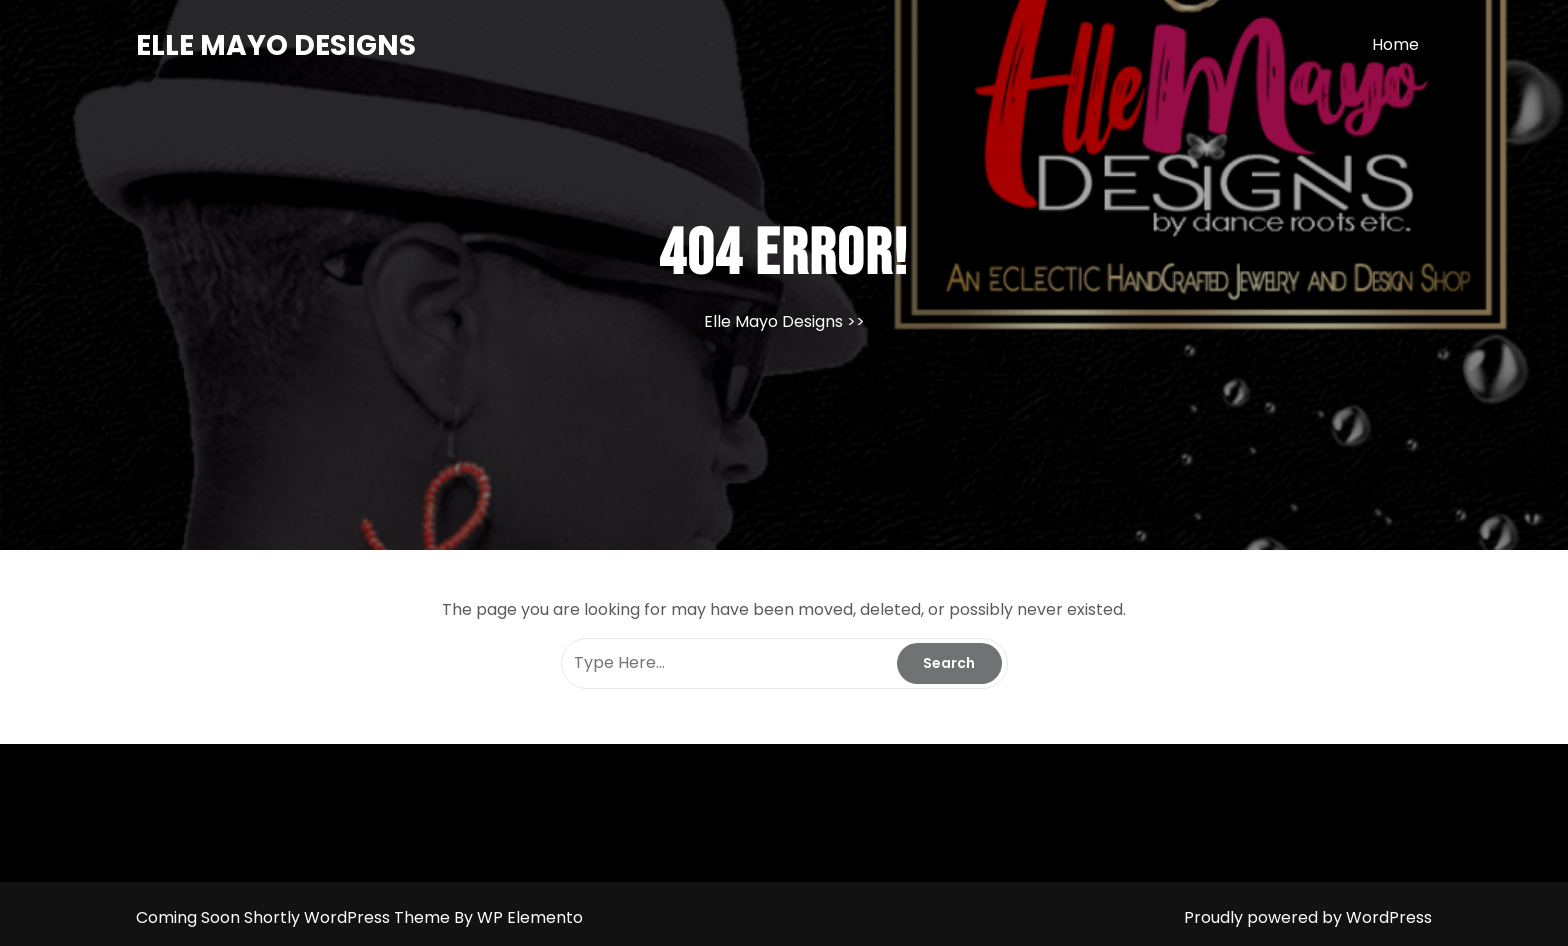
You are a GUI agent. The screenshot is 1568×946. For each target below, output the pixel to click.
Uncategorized (840, 942)
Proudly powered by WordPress (1308, 917)
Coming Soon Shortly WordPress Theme (295, 917)
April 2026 (744, 942)
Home (1395, 44)
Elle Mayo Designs (276, 45)
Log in (789, 942)
